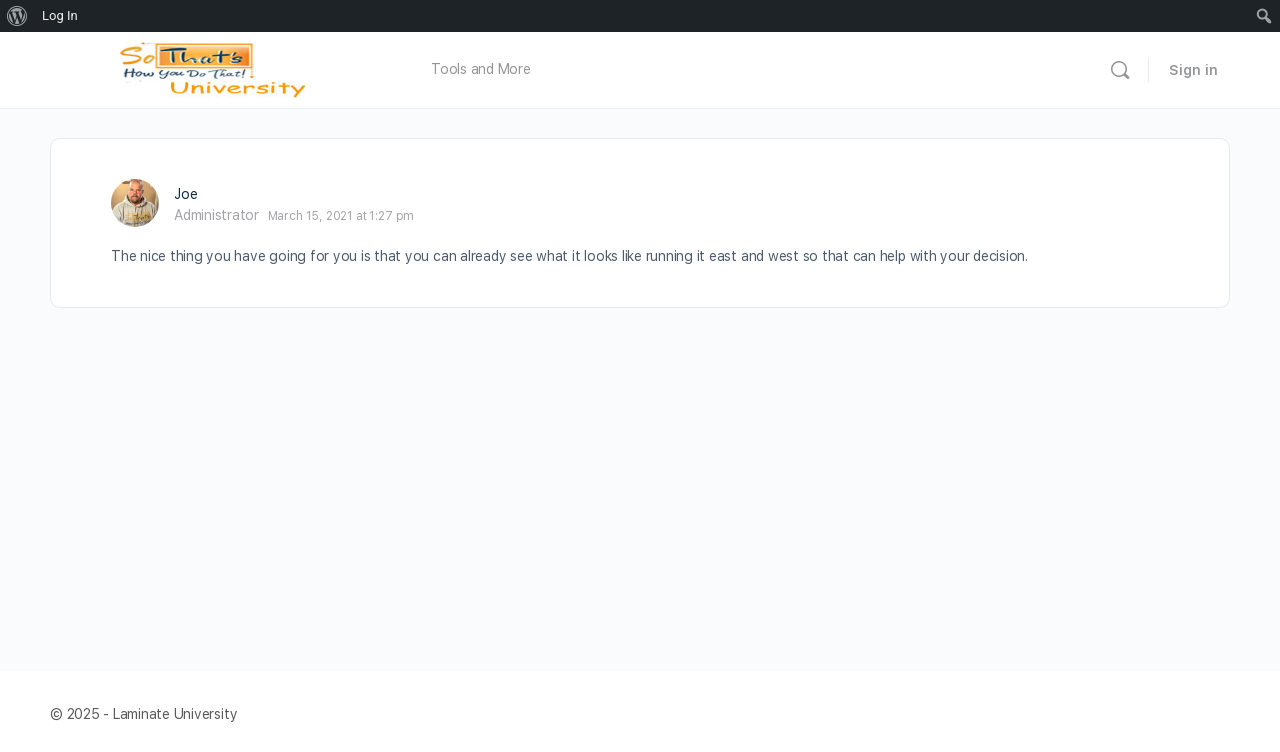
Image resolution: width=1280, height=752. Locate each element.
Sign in (1193, 70)
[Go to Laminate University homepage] (218, 67)
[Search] (1120, 70)
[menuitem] (17, 16)
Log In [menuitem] (60, 15)
